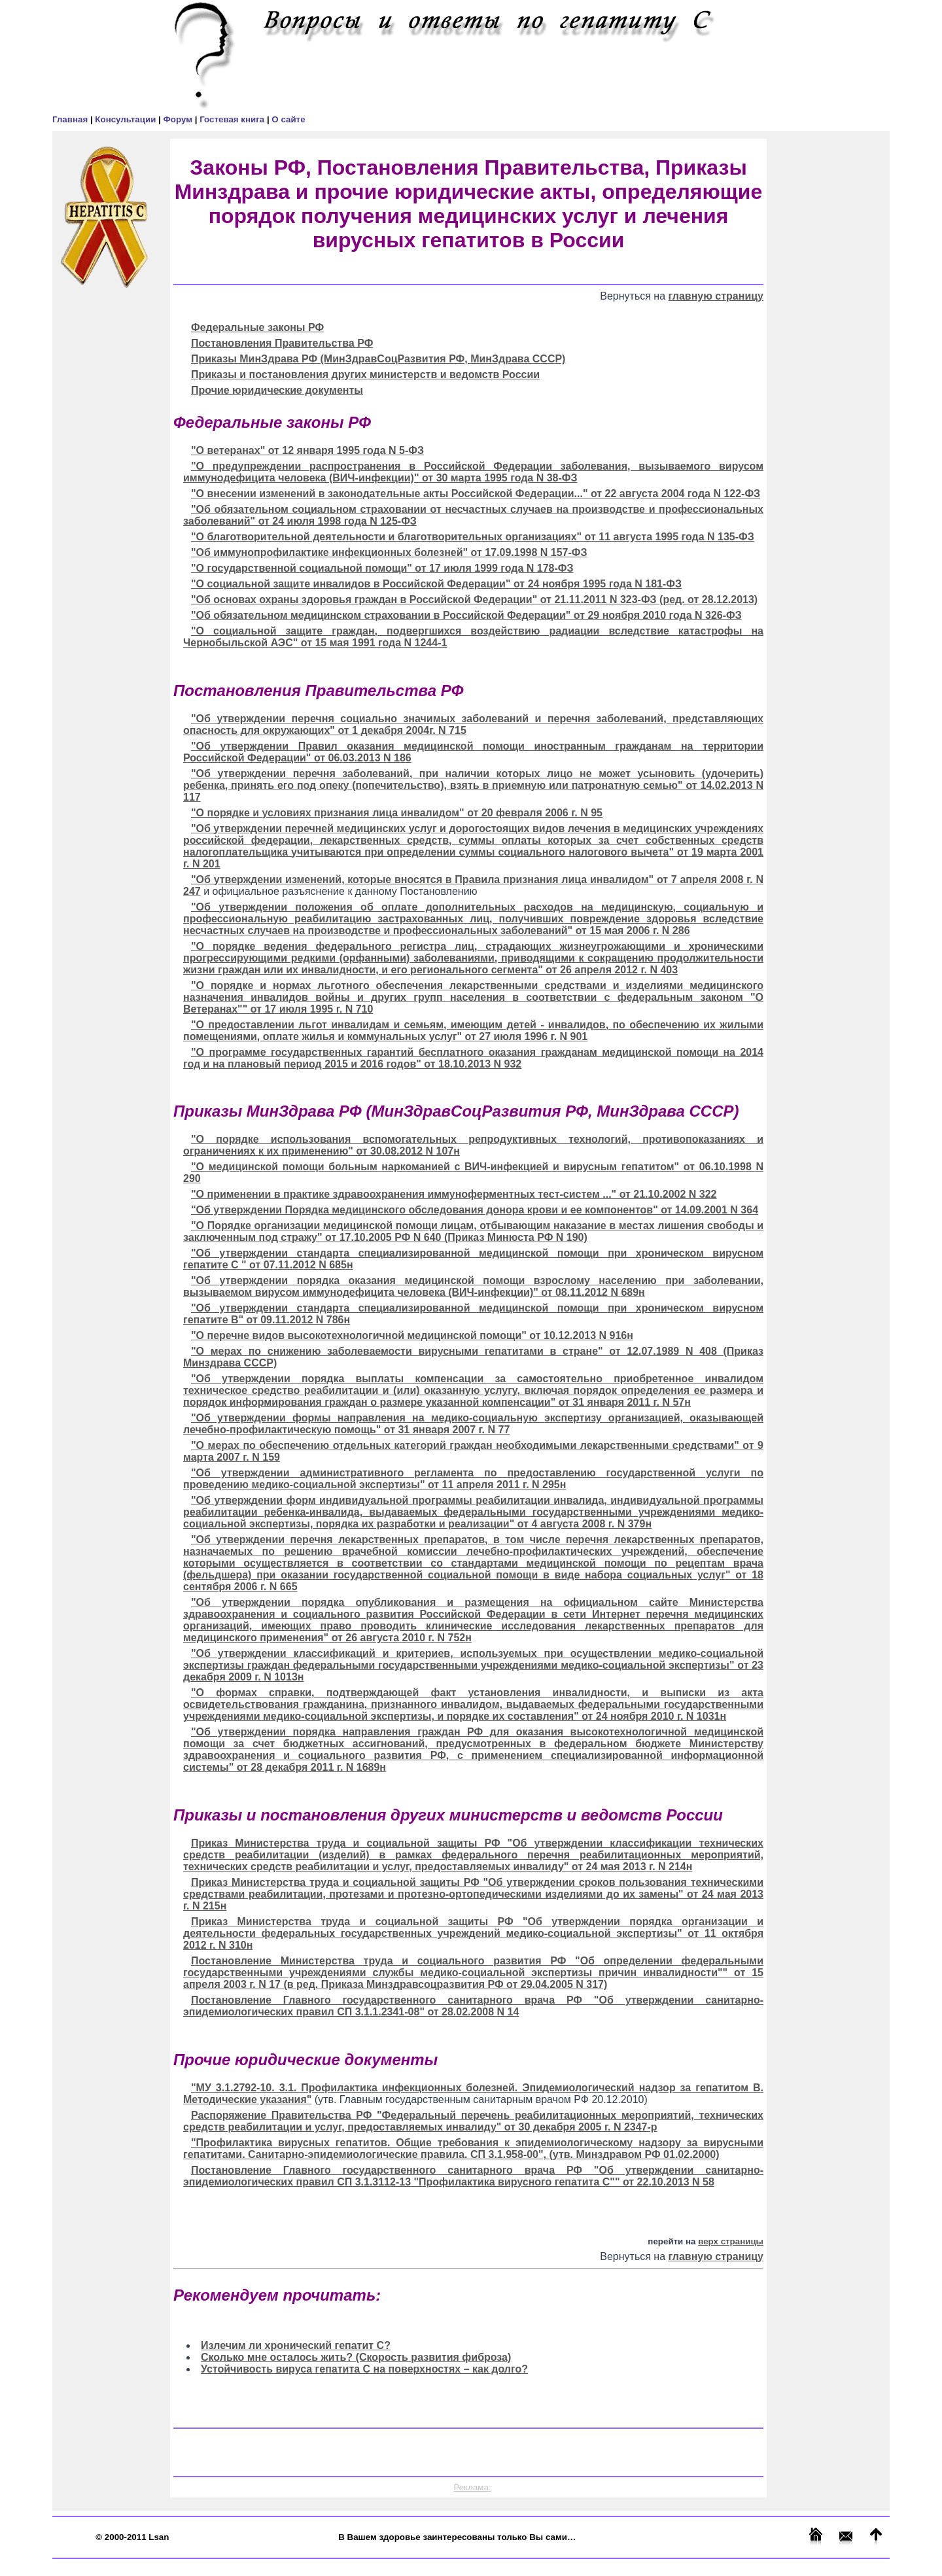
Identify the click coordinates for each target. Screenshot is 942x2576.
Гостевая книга (233, 119)
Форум (178, 119)
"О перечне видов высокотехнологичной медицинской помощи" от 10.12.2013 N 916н (412, 1335)
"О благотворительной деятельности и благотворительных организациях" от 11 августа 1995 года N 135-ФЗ (472, 536)
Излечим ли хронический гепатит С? (296, 2345)
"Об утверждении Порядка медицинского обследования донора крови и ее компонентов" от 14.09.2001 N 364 (474, 1209)
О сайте (288, 119)
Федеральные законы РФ (257, 327)
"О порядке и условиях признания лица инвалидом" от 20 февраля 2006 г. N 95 (396, 812)
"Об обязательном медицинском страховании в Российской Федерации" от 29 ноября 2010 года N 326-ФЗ (466, 615)
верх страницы (730, 2241)
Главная (71, 119)
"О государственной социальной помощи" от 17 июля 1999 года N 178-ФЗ (382, 568)
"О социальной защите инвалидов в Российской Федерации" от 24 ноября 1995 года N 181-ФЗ (436, 583)
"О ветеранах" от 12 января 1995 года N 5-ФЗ (307, 450)
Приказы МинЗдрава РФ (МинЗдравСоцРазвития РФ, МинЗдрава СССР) (378, 358)
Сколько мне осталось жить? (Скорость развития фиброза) (356, 2357)
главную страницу (716, 296)
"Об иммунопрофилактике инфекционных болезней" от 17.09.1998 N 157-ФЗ (389, 552)
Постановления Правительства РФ (282, 343)
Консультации (126, 119)
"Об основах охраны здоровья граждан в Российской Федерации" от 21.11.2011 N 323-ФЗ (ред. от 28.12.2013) (474, 599)
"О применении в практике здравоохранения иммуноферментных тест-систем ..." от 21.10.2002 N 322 (454, 1194)
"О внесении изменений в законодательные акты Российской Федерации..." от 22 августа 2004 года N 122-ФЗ (475, 493)
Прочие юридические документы (277, 390)
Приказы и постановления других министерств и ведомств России (365, 374)
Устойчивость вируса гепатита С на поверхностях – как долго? (364, 2369)
